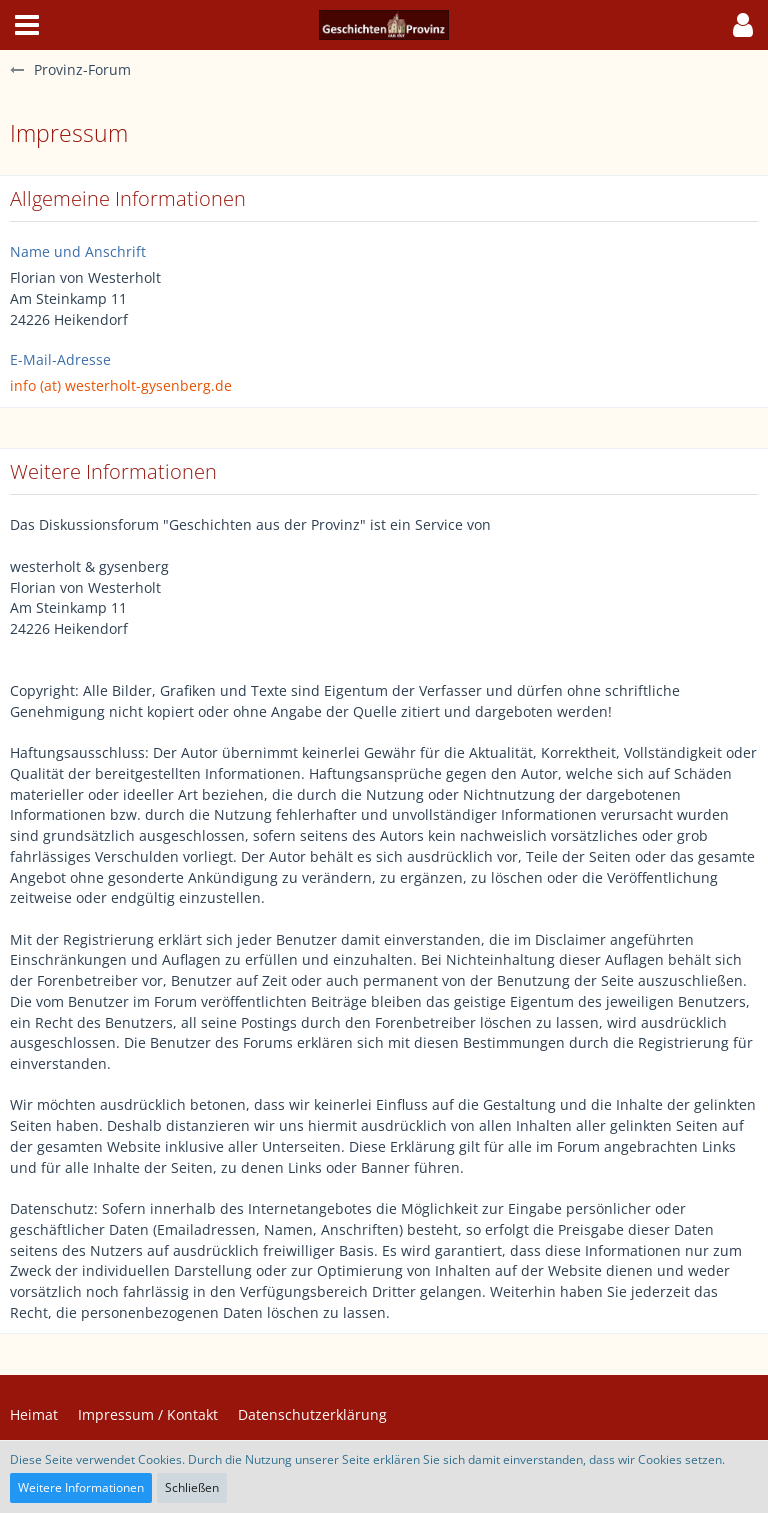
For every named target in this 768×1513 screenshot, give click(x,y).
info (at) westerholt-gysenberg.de (121, 385)
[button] (27, 25)
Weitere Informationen (81, 1487)
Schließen (192, 1487)
